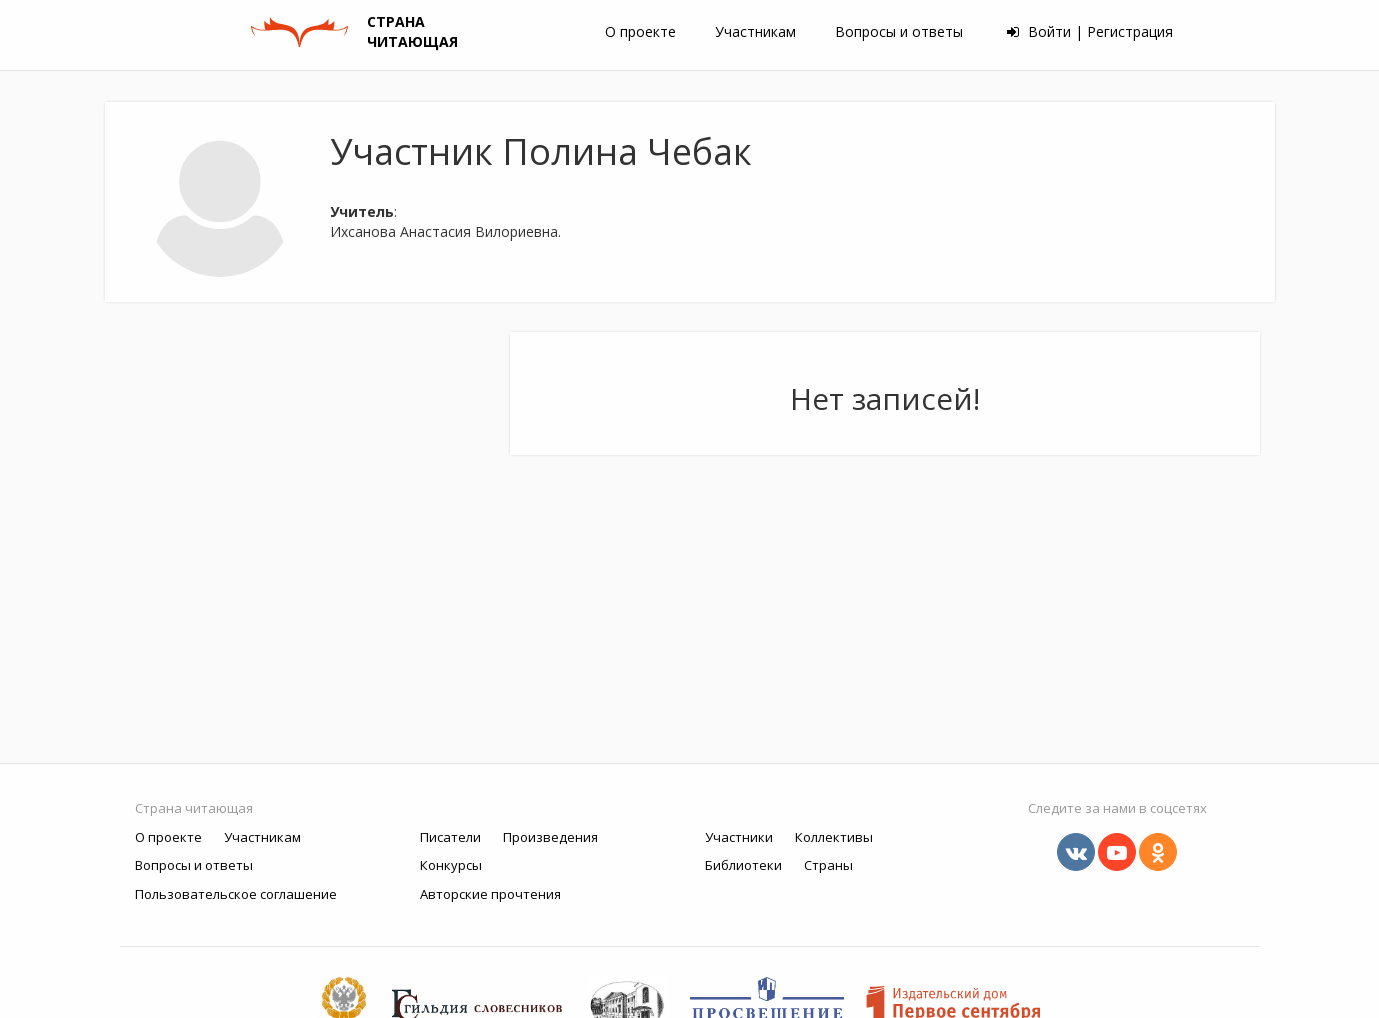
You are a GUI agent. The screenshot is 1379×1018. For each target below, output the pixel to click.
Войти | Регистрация (1090, 31)
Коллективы (834, 837)
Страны (828, 865)
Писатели (450, 837)
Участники (739, 837)
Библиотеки (743, 865)
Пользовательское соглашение (236, 894)
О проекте (640, 31)
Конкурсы (451, 865)
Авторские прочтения (490, 894)
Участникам (755, 31)
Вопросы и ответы (899, 31)
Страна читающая (194, 808)
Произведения (550, 837)
